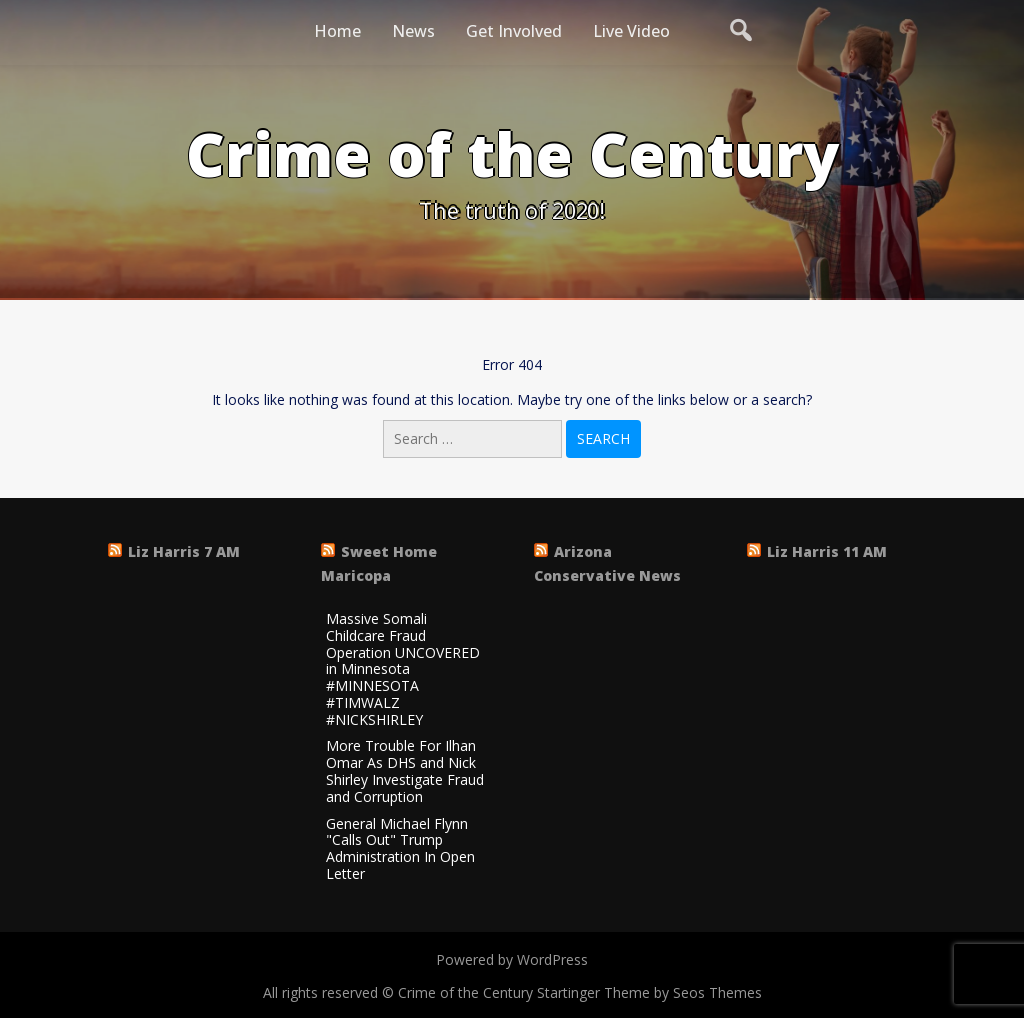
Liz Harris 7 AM (184, 551)
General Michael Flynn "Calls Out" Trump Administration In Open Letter (400, 849)
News (413, 31)
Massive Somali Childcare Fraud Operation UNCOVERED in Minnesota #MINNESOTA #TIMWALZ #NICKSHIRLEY (403, 670)
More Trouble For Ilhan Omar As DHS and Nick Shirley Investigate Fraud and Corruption (405, 771)
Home (337, 31)
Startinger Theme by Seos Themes (649, 992)
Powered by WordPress (512, 959)
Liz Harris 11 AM (827, 551)
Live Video (631, 31)
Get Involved (514, 31)
